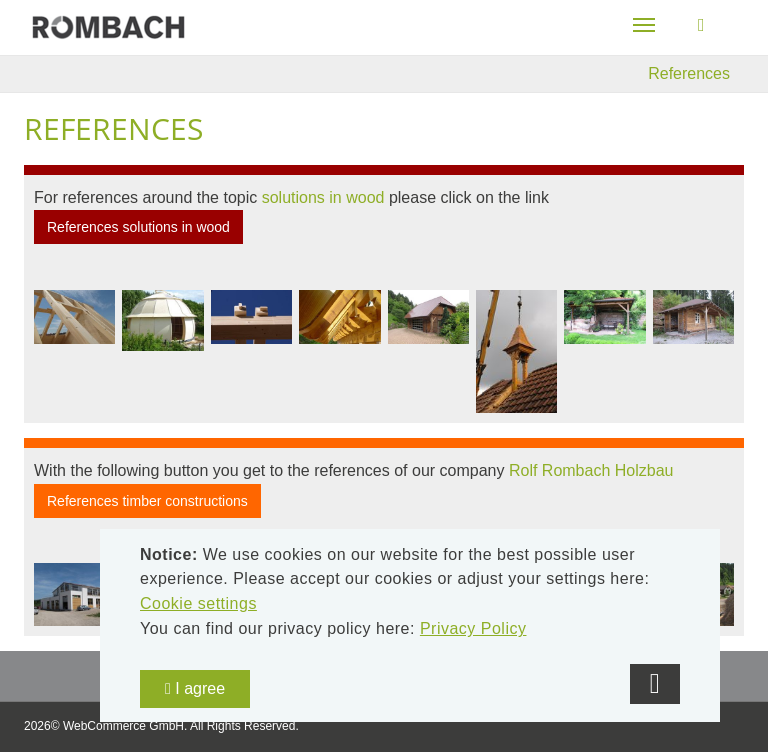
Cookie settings (198, 603)
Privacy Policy (473, 628)
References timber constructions (147, 501)
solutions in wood (323, 197)
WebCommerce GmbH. (125, 726)
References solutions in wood (138, 227)
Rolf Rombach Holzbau (591, 470)
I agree (195, 688)
